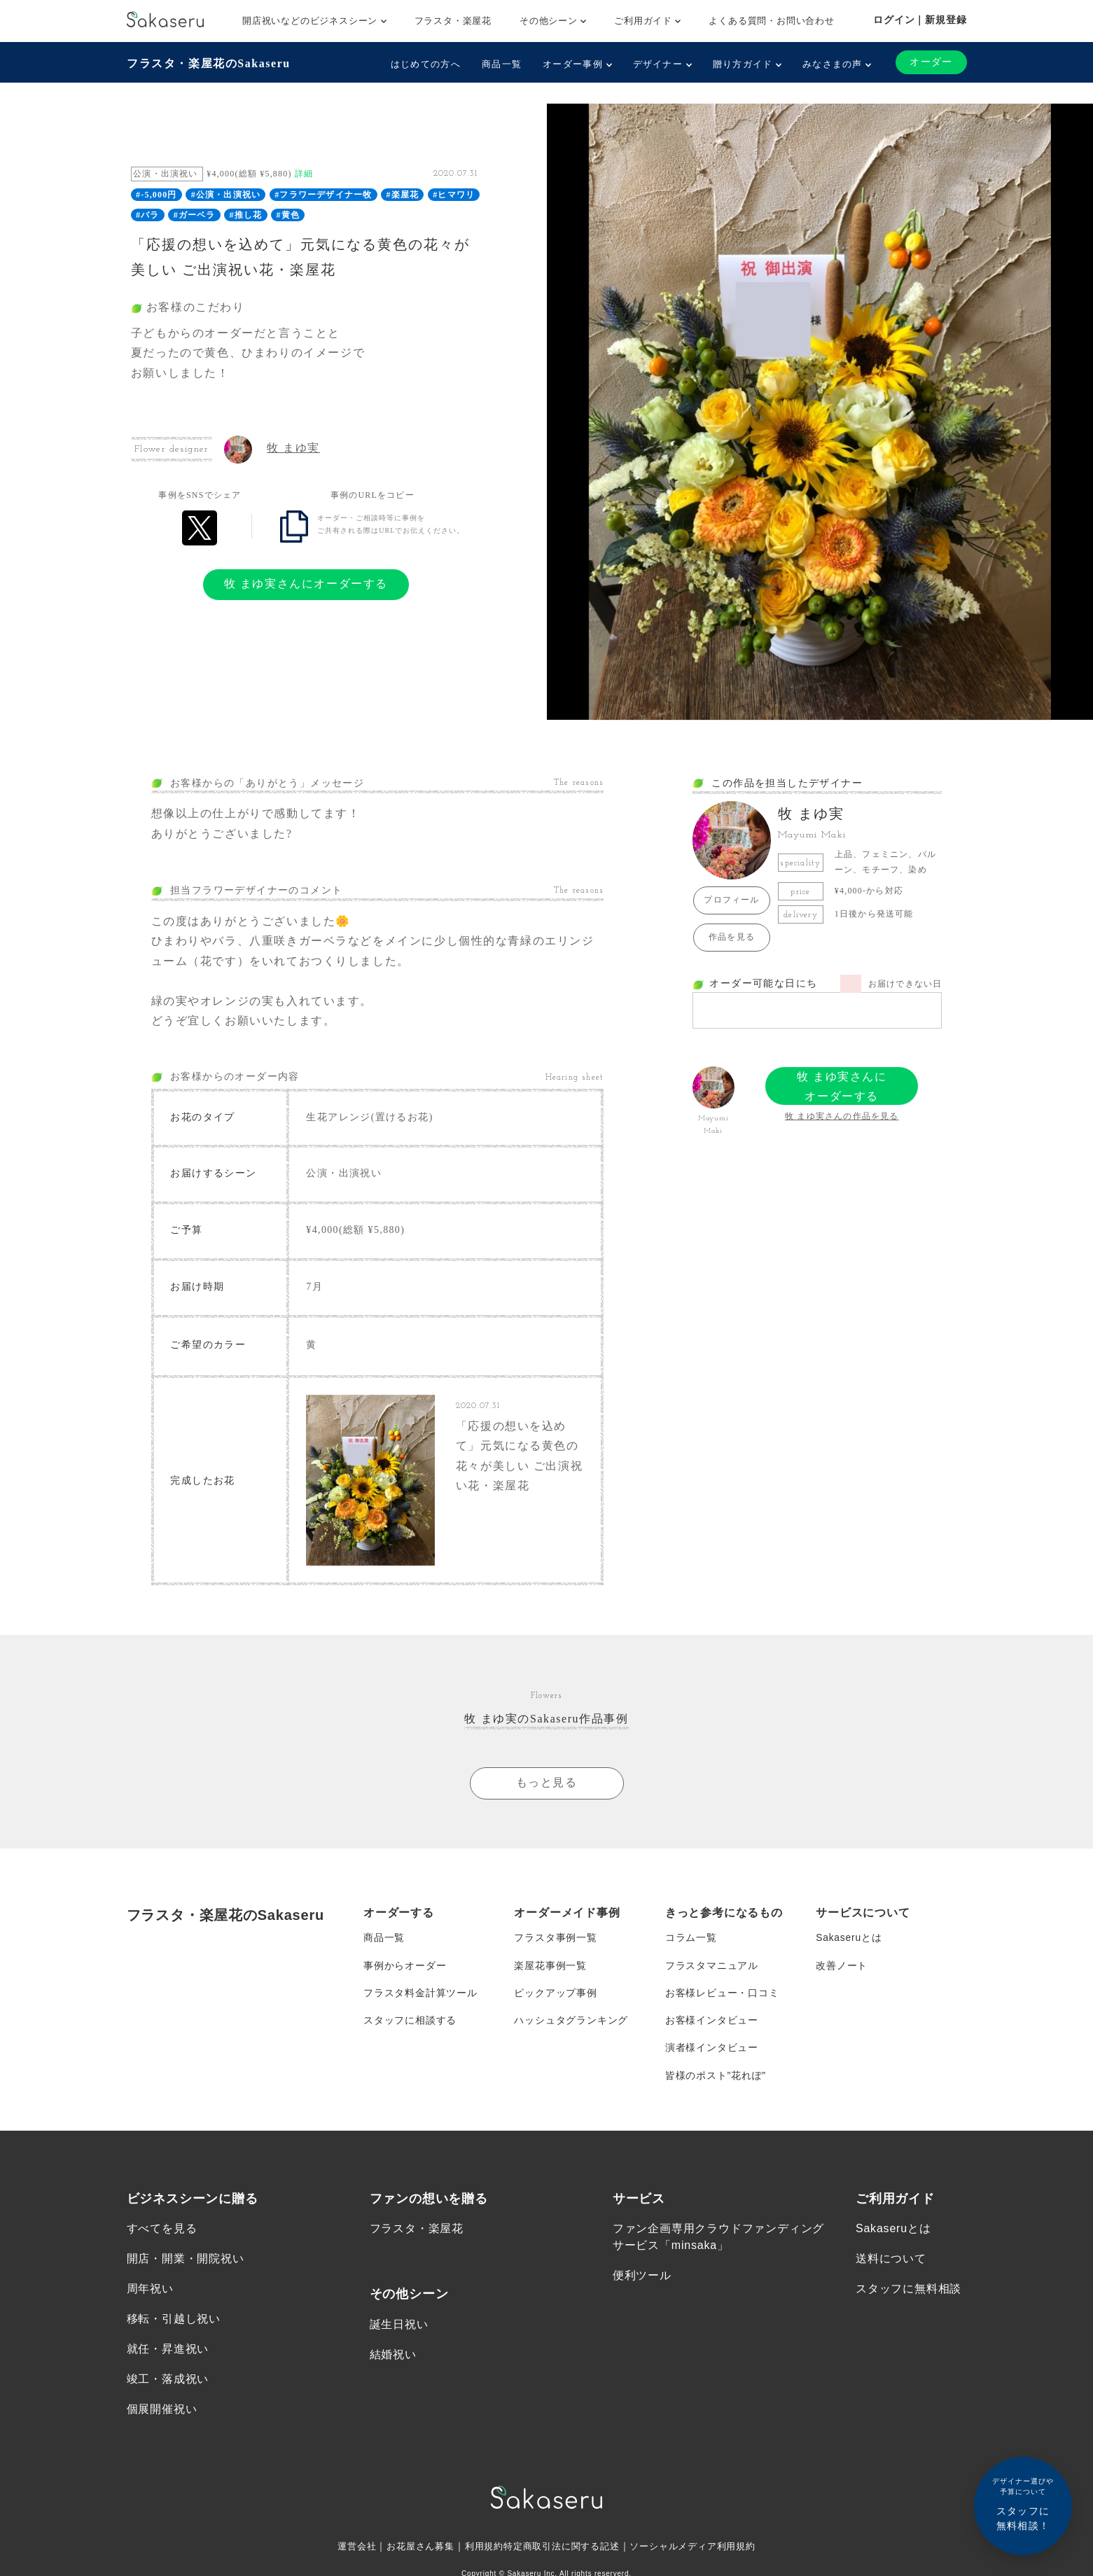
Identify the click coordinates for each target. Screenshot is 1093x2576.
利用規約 (479, 2555)
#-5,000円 (156, 195)
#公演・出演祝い (226, 195)
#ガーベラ (195, 215)
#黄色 (288, 215)
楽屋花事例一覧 (550, 1969)
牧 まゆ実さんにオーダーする (306, 584)
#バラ (148, 215)
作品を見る (732, 937)
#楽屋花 (402, 195)
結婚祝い (393, 2362)
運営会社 (344, 2555)
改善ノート (842, 1969)
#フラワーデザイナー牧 (323, 195)
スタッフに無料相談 (908, 2296)
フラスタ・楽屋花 (453, 20)
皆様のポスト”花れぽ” (715, 2081)
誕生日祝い (399, 2332)
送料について (891, 2266)
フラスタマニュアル (711, 1969)
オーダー (931, 62)
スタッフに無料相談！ (1023, 2503)
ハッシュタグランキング (571, 2025)
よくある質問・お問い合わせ (771, 20)
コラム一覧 (691, 1941)
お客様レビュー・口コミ (722, 1997)
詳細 (304, 174)
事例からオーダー (404, 1969)
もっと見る (547, 1786)
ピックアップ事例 (555, 1997)
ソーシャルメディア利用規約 (701, 2555)
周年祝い (150, 2296)
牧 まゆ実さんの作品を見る (842, 1116)
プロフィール (731, 900)
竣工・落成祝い (168, 2387)
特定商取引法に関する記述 (562, 2555)
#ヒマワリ (454, 195)
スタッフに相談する (410, 2025)
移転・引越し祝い (174, 2326)
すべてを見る (162, 2236)
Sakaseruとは (849, 1941)
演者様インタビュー (711, 2053)
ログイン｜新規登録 (919, 19)
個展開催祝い (162, 2417)
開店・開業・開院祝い (185, 2266)
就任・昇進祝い (168, 2357)
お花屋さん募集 (411, 2555)
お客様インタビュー (711, 2025)
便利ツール (642, 2283)
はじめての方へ (425, 64)
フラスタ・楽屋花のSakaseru (209, 63)
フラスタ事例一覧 (555, 1941)
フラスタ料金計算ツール (420, 1997)
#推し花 (246, 215)
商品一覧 (502, 64)
